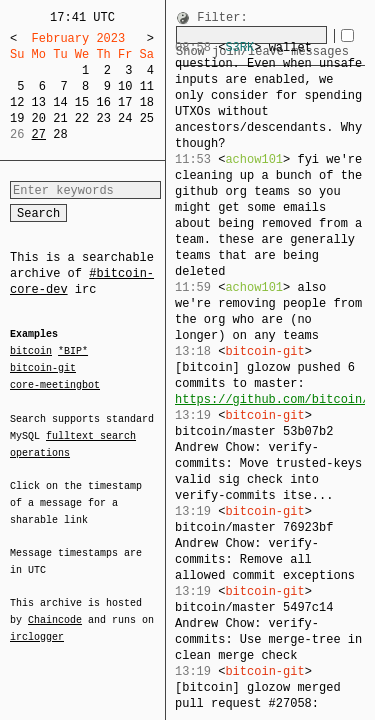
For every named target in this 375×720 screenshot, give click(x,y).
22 (82, 118)
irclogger (37, 624)
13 (39, 102)
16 (103, 102)
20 (39, 118)
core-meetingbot (55, 384)
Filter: (222, 18)
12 (17, 102)
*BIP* (73, 352)
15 (82, 102)
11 (147, 86)
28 (60, 134)
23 (103, 118)
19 (17, 118)
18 (147, 102)
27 (39, 134)
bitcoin (31, 352)
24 (125, 118)
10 (125, 86)
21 (60, 118)
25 (147, 118)
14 (60, 102)
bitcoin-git (43, 368)
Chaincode (55, 608)
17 (125, 102)
